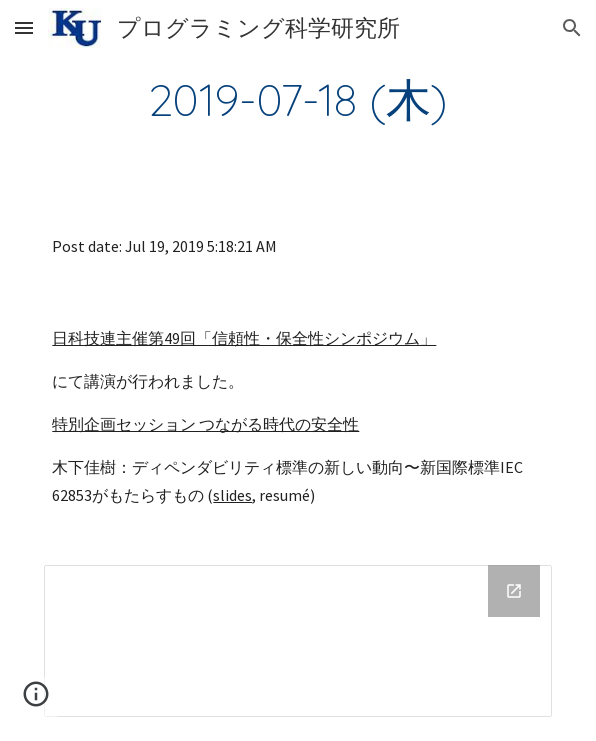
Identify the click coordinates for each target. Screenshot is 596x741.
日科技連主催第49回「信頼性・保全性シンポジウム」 (244, 338)
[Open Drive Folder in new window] (514, 591)
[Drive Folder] (297, 641)
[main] (297, 99)
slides (232, 495)
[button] (24, 27)
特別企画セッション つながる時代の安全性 (205, 424)
